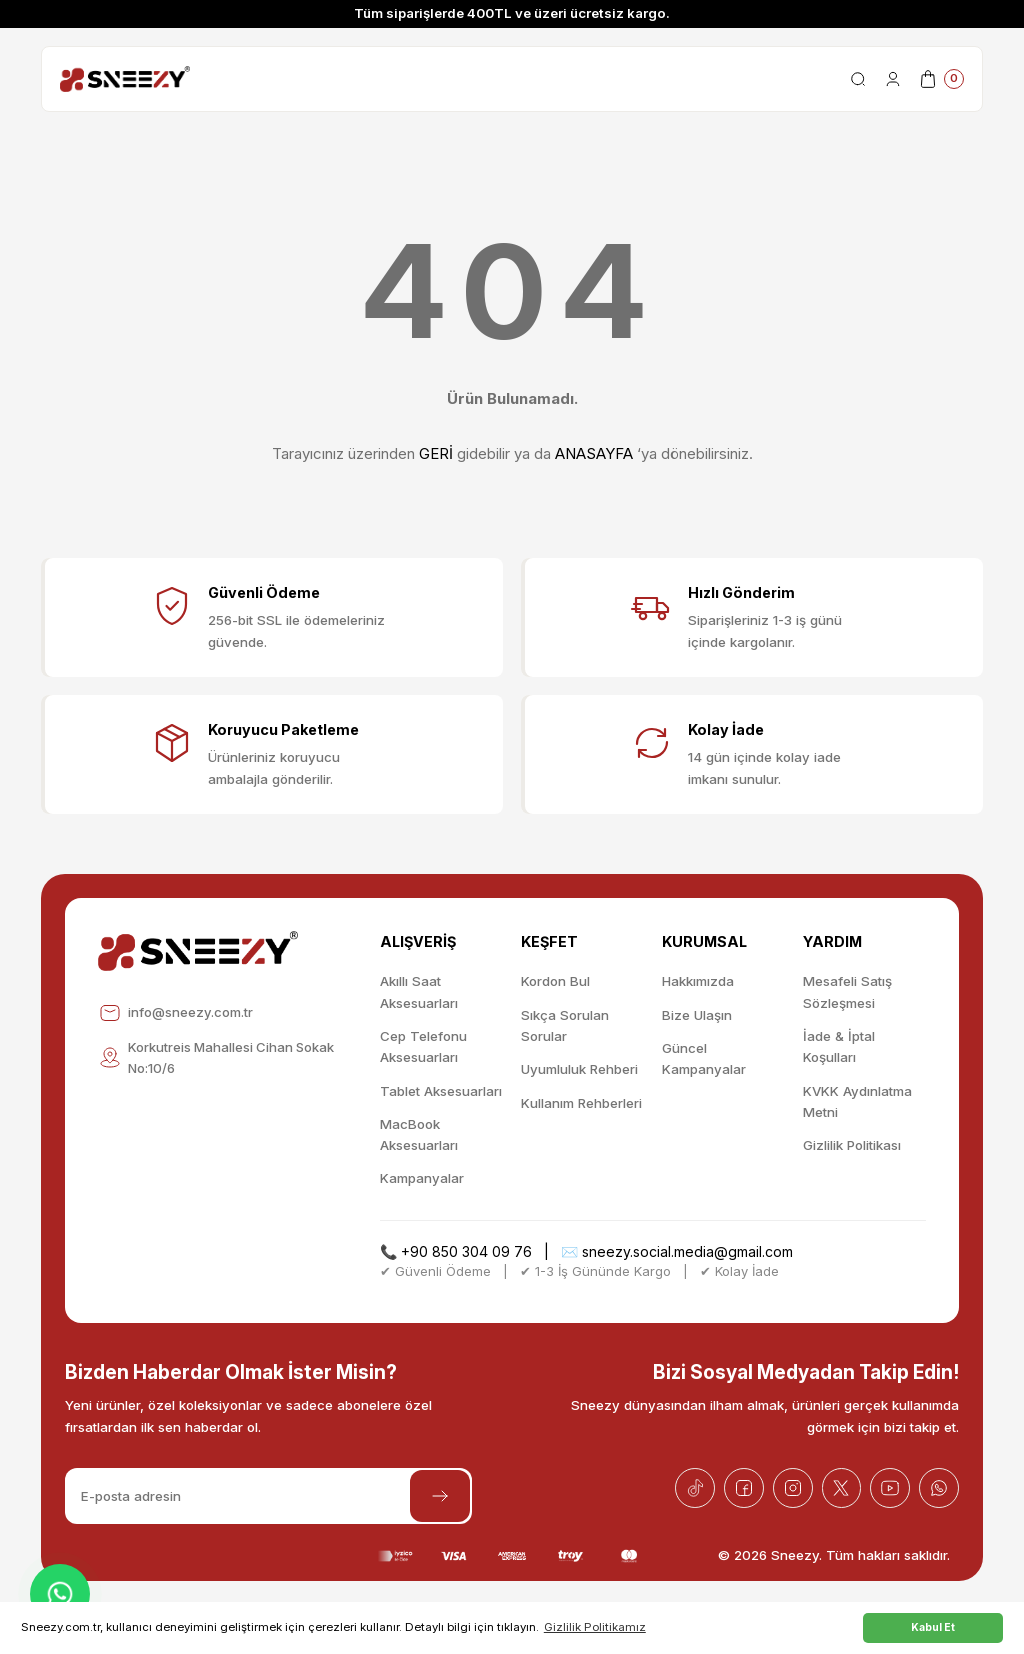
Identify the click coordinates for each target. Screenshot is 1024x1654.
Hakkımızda (698, 981)
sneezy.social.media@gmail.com (687, 1251)
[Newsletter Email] (268, 1496)
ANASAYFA (594, 453)
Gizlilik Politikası (852, 1145)
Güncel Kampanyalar (704, 1058)
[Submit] (440, 1496)
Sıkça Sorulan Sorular (565, 1025)
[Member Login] (893, 79)
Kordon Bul (555, 981)
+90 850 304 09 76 (466, 1251)
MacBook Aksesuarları (419, 1134)
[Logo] (125, 79)
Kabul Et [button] (933, 1627)
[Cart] (941, 79)
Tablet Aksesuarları (441, 1091)
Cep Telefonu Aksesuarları (423, 1046)
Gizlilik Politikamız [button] (595, 1627)
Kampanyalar (422, 1178)
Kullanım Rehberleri (581, 1103)
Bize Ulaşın (697, 1015)
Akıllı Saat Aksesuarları (419, 991)
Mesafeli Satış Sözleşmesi (847, 991)
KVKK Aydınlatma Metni (857, 1101)
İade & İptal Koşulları (839, 1046)
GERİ (436, 453)
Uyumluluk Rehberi (579, 1069)
